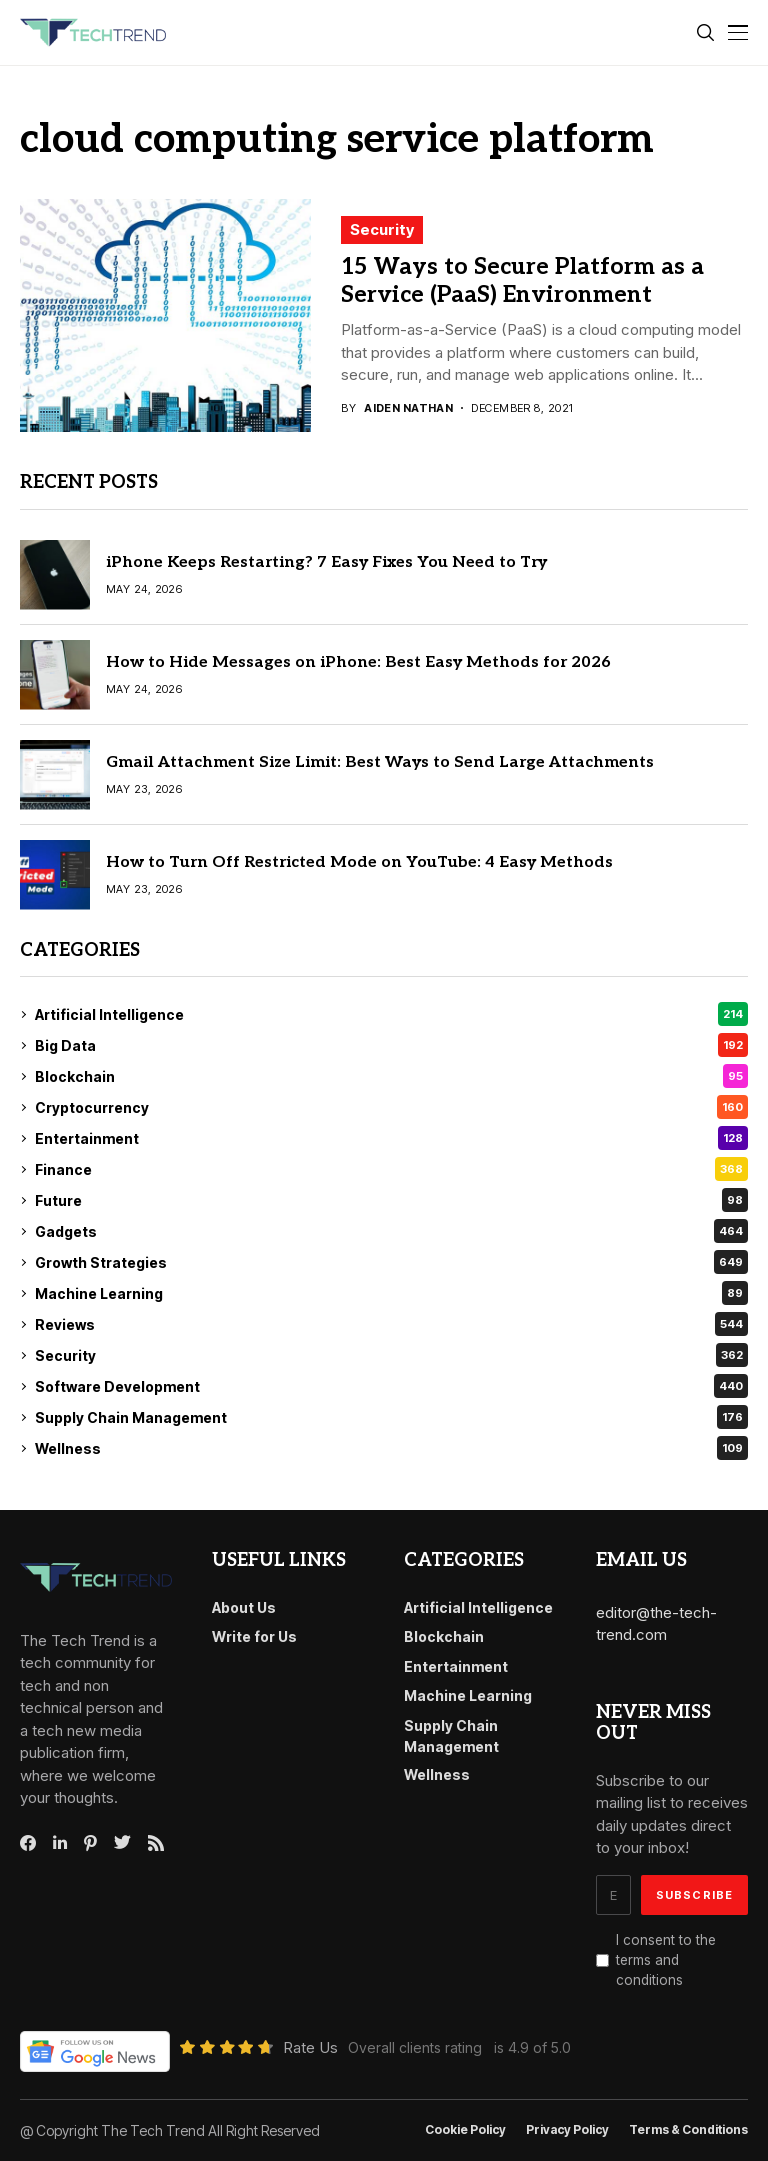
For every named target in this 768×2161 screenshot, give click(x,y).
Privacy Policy (567, 2130)
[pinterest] (90, 1843)
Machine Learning (391, 1293)
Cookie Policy (465, 2130)
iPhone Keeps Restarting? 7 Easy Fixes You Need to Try (326, 562)
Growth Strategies (391, 1262)
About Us (244, 1607)
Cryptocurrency (391, 1107)
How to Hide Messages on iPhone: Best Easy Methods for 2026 (358, 662)
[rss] (156, 1843)
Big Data (391, 1045)
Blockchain (391, 1076)
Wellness (391, 1448)
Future (391, 1200)
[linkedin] (60, 1843)
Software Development (391, 1386)
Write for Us (254, 1636)
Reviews (391, 1324)
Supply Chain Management (391, 1417)
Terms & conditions (688, 2130)
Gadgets (391, 1231)
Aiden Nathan (408, 408)
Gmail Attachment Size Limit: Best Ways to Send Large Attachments (380, 762)
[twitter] (122, 1843)
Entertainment (391, 1138)
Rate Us (310, 2047)
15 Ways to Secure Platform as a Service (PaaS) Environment (522, 281)
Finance (391, 1169)
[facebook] (28, 1843)
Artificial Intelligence (391, 1014)
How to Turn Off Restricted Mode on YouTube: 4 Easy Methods (359, 862)
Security (382, 229)
